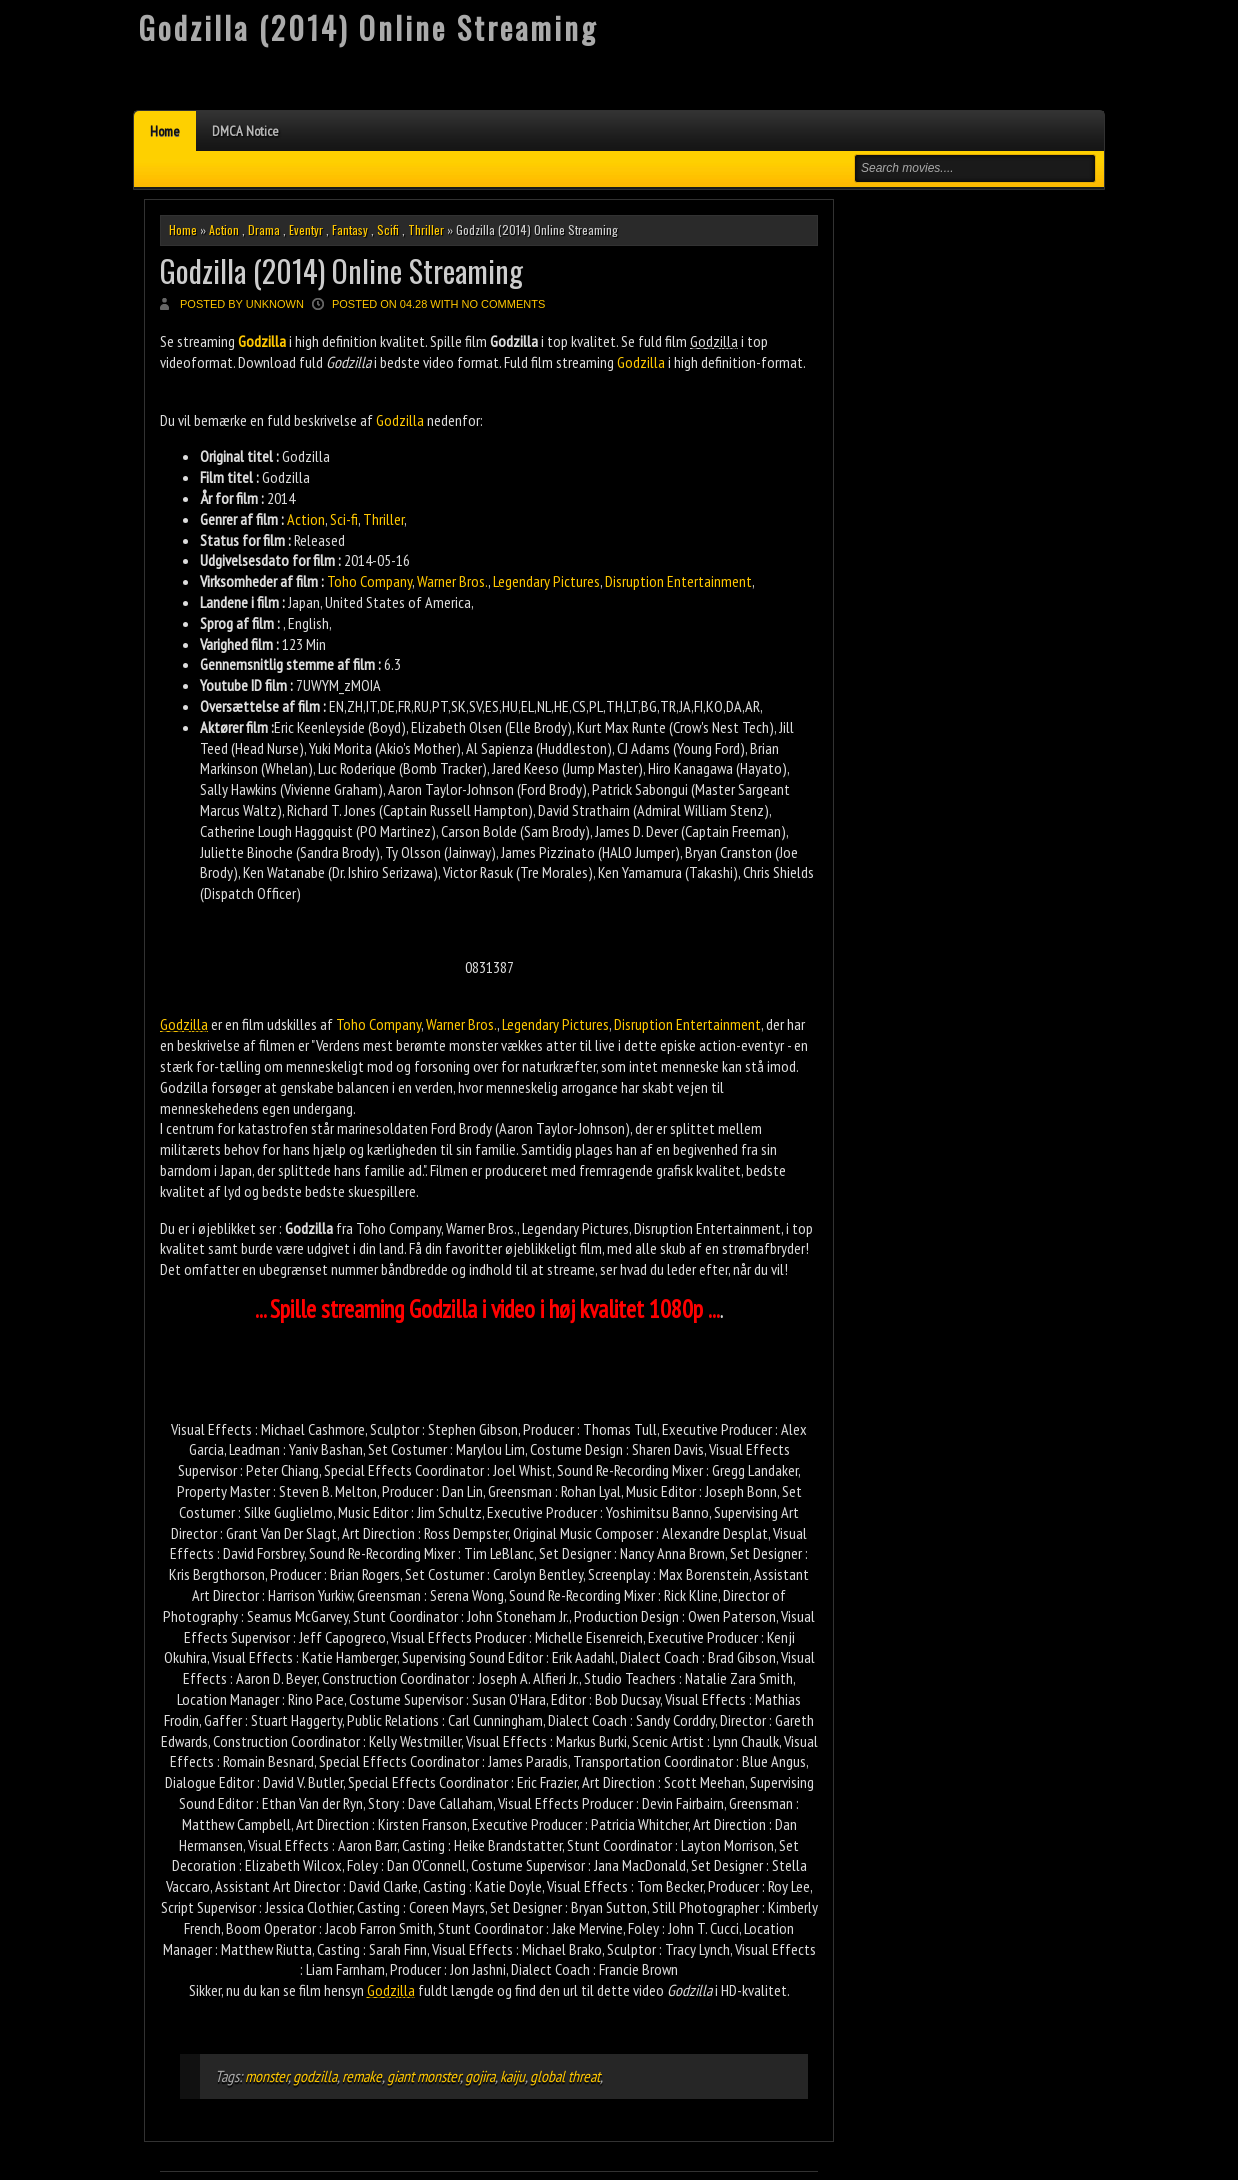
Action (224, 229)
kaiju (512, 2076)
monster (266, 2076)
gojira (480, 2076)
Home (165, 131)
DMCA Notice (245, 131)
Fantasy (350, 229)
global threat (565, 2076)
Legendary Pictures (546, 581)
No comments (504, 304)
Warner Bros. (452, 581)
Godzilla (641, 362)
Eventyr (306, 229)
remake (362, 2076)
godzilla (315, 2076)
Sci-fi (344, 519)
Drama (264, 229)
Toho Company (369, 581)
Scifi (388, 229)
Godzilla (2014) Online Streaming (341, 270)
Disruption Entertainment (678, 581)
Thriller (426, 229)
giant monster (423, 2076)
